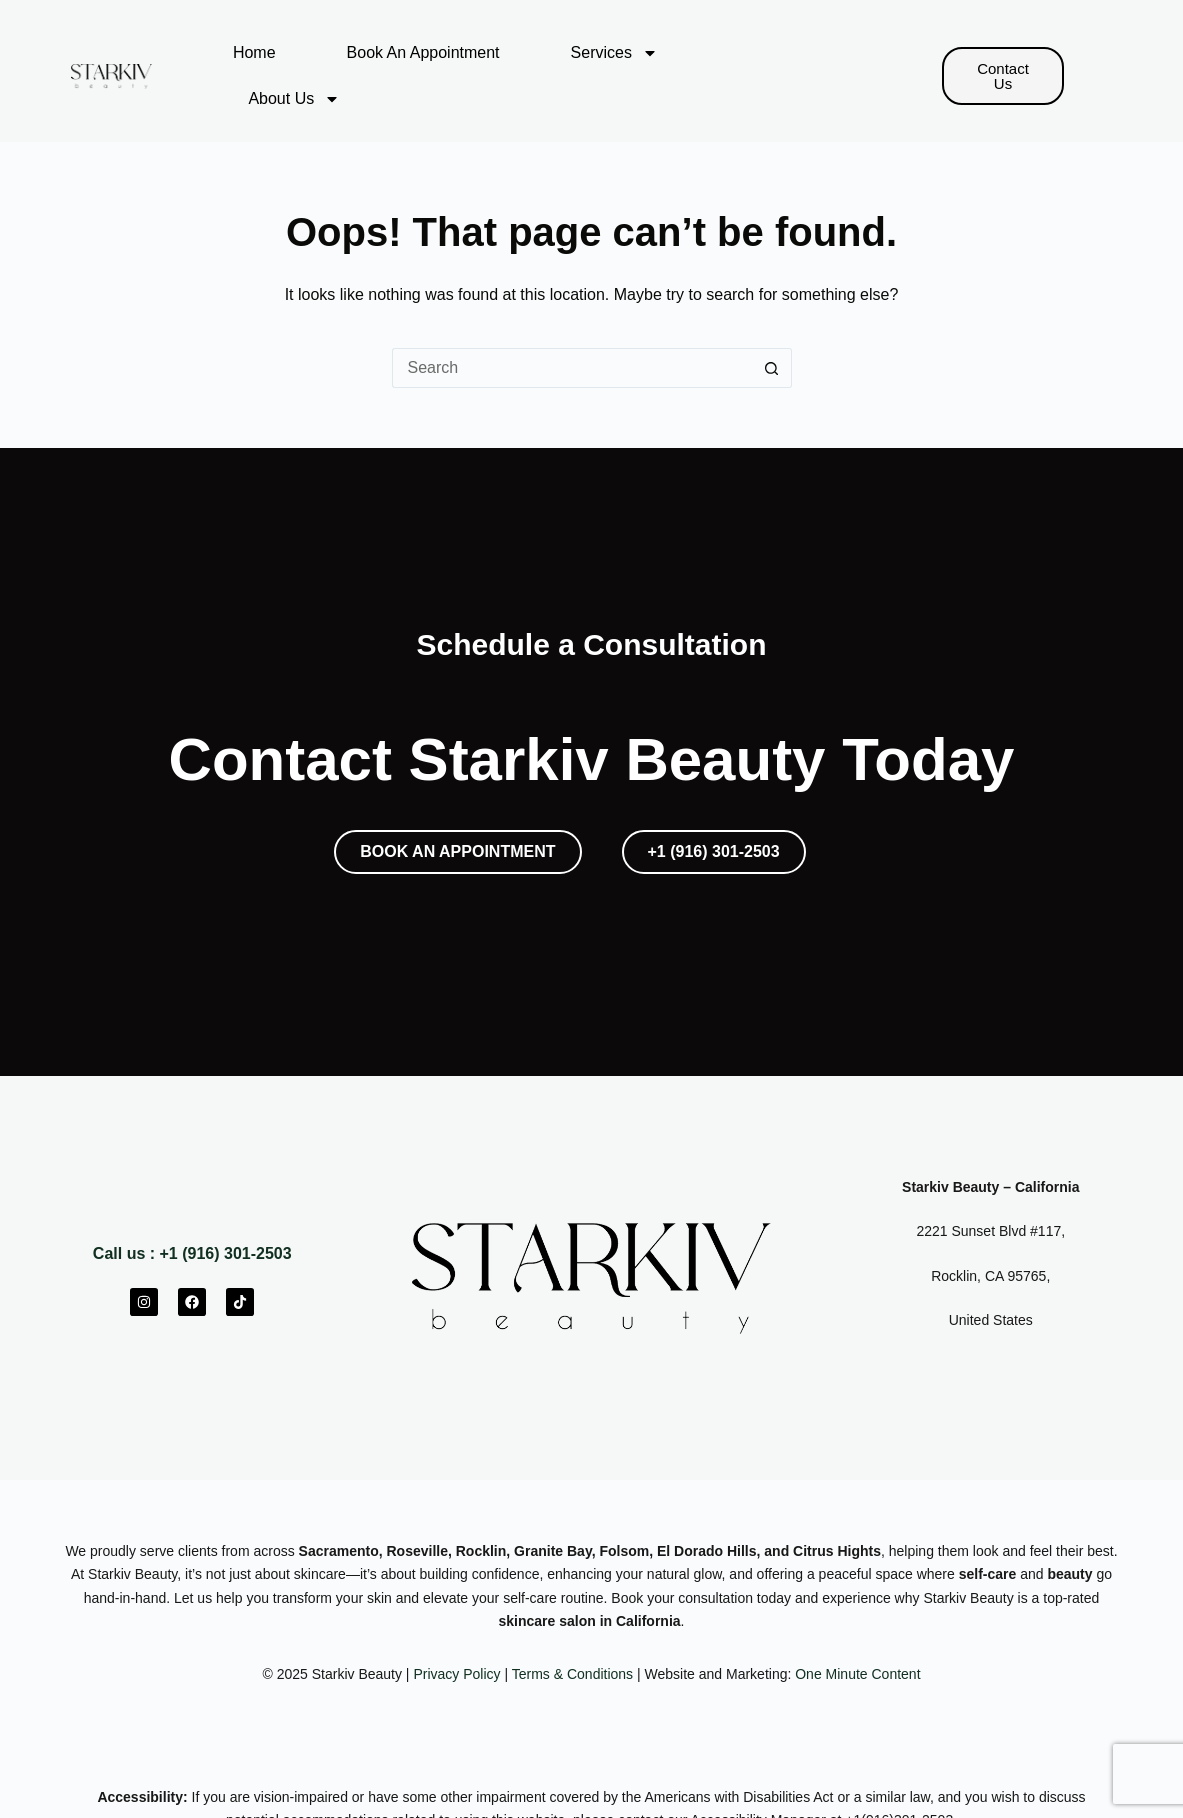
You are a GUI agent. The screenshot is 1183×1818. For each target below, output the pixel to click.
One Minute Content (857, 1674)
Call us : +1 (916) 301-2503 (192, 1253)
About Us (294, 99)
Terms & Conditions (572, 1674)
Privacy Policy (456, 1674)
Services (614, 53)
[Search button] (772, 368)
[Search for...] (572, 368)
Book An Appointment (423, 52)
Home (254, 52)
